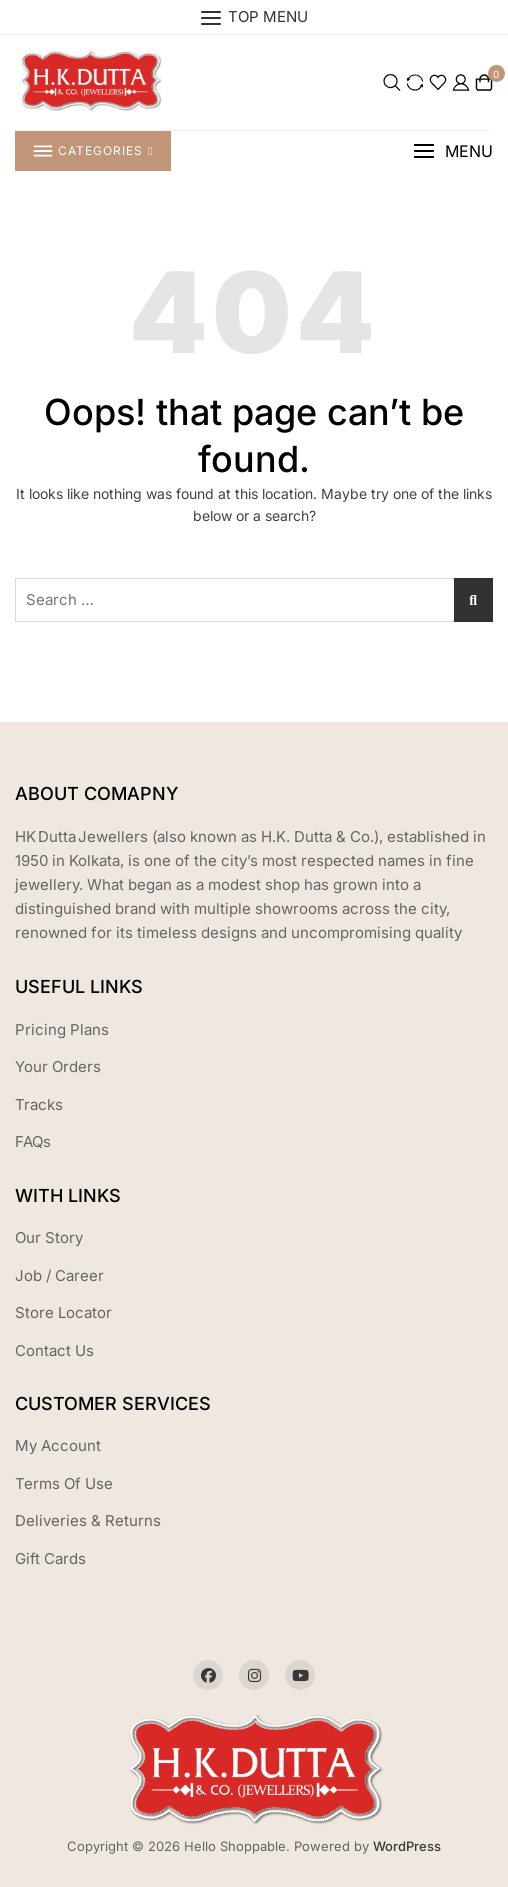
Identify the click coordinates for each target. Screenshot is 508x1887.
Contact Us (54, 1350)
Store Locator (63, 1312)
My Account (58, 1445)
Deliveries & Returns (88, 1520)
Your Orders (58, 1066)
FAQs (33, 1141)
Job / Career (59, 1275)
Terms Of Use (64, 1483)
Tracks (39, 1104)
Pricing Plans (62, 1029)
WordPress (407, 1846)
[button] (453, 151)
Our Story (49, 1237)
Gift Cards (50, 1558)
